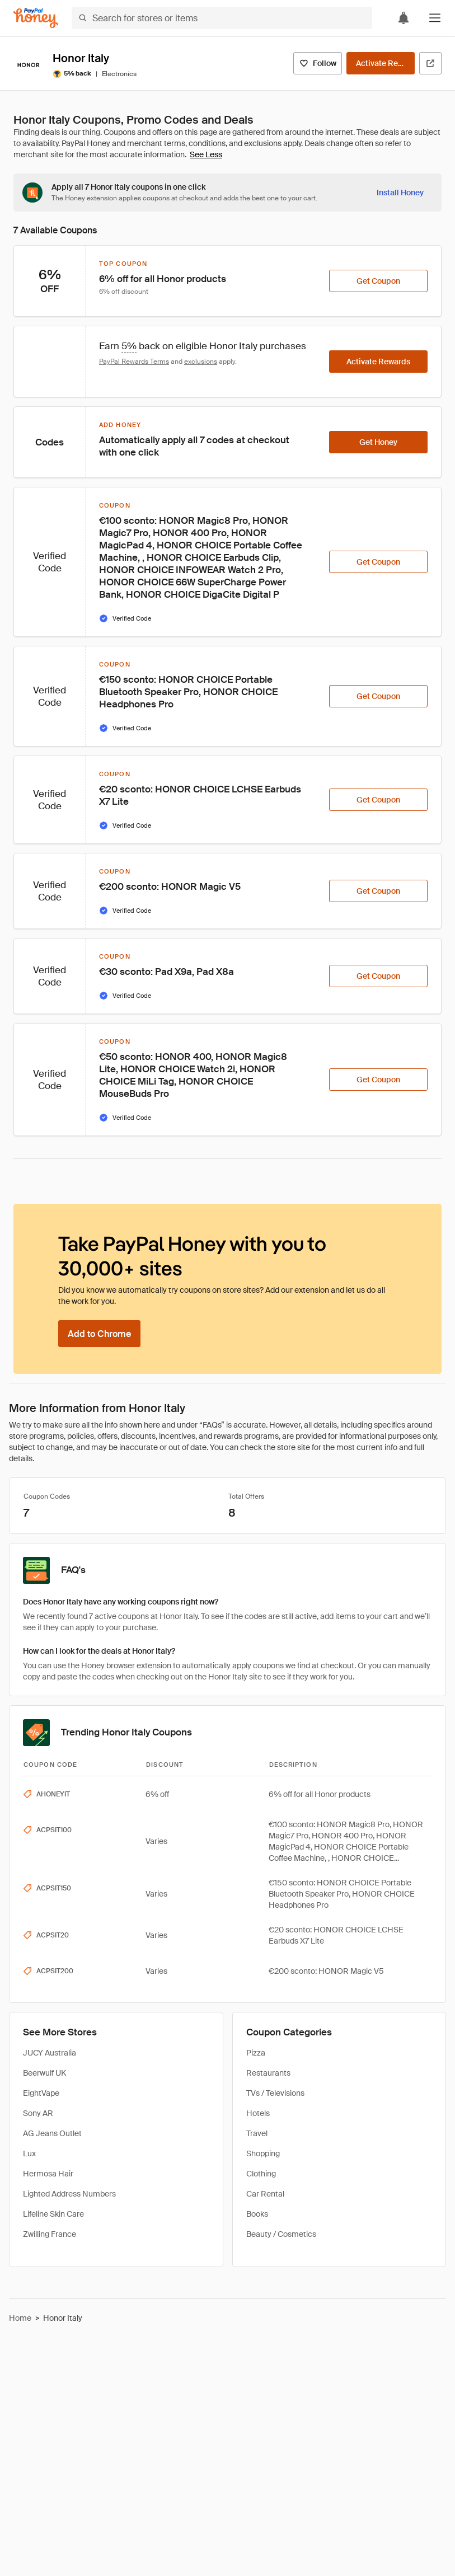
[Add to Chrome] (99, 1333)
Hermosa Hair (48, 2174)
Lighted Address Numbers (69, 2194)
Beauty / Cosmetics (281, 2234)
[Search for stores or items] (222, 18)
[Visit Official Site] (430, 63)
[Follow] (317, 63)
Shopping (263, 2153)
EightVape (41, 2093)
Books (257, 2214)
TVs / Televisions (275, 2093)
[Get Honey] (378, 442)
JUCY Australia (49, 2053)
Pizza (255, 2053)
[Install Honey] (400, 192)
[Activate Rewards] (380, 63)
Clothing (261, 2174)
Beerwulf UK (44, 2073)
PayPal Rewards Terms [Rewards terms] (134, 361)
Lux (29, 2153)
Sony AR (38, 2113)
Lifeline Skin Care (53, 2214)
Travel (257, 2133)
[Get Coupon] (378, 281)
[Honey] (35, 18)
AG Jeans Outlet (52, 2133)
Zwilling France (49, 2234)
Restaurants (268, 2073)
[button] (435, 18)
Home (20, 2318)
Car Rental (265, 2194)
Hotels (258, 2113)
